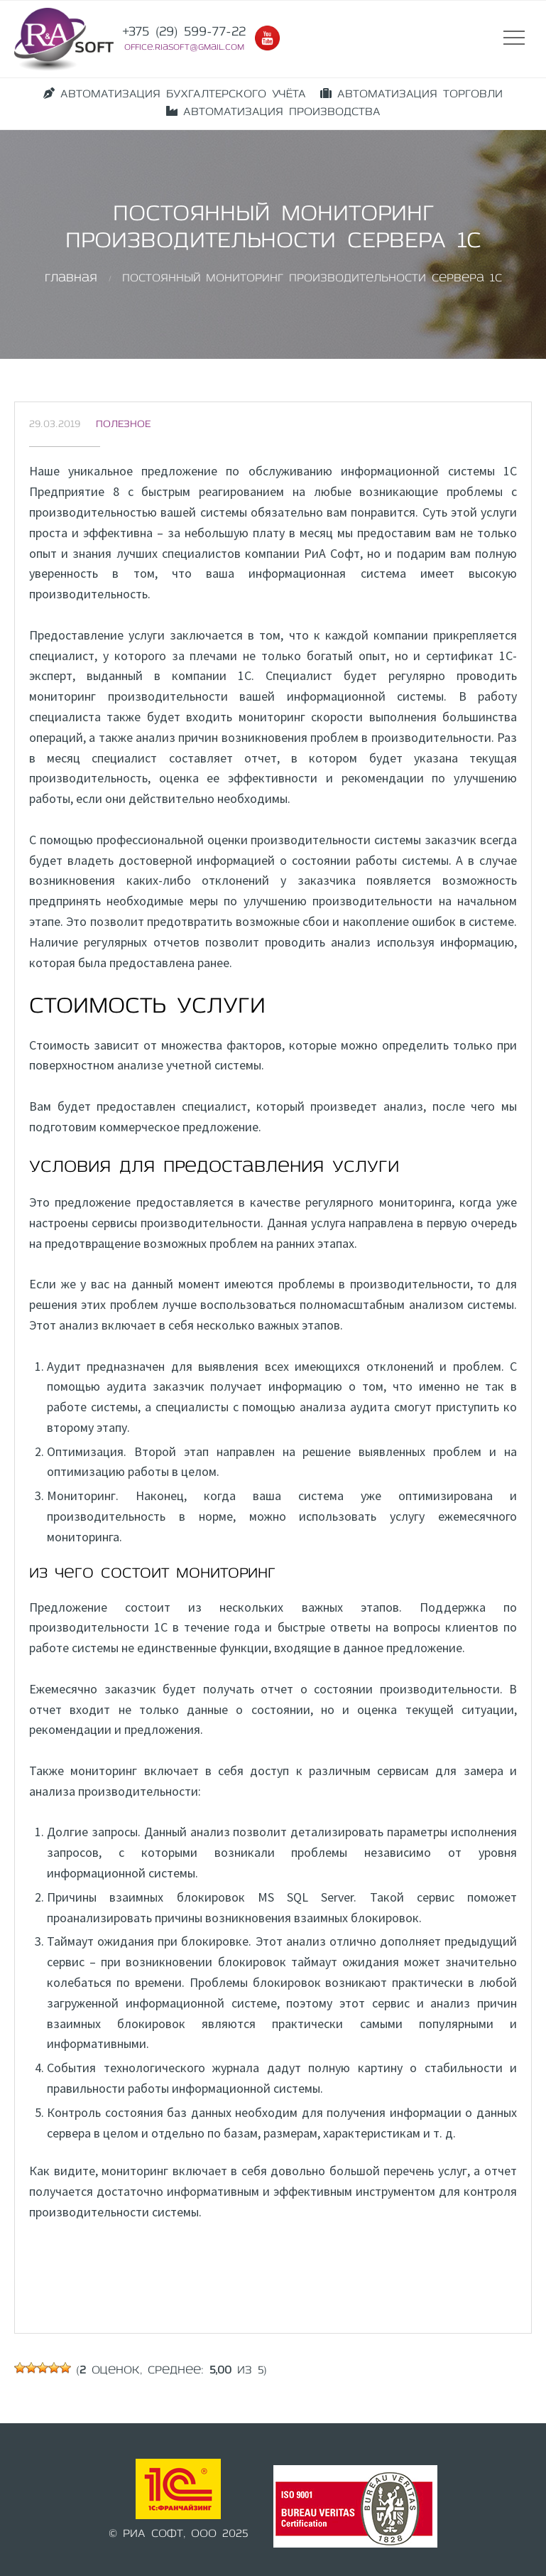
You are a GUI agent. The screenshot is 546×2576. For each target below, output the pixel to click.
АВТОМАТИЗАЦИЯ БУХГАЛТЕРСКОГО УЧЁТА (174, 93)
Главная (71, 278)
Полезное (123, 424)
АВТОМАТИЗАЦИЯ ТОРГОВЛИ (411, 93)
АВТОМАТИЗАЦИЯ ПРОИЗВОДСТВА (273, 111)
